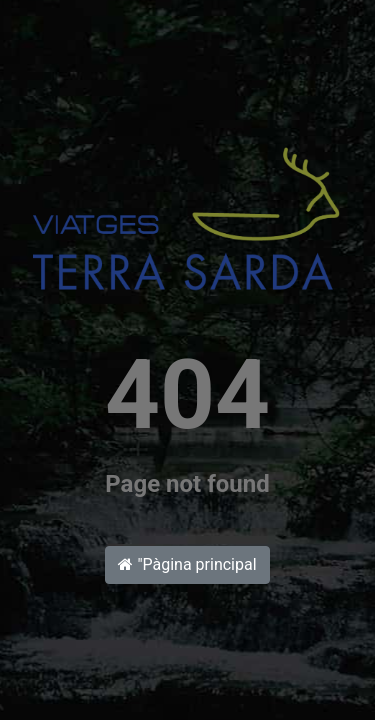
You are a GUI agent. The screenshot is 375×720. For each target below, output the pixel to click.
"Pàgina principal (187, 564)
